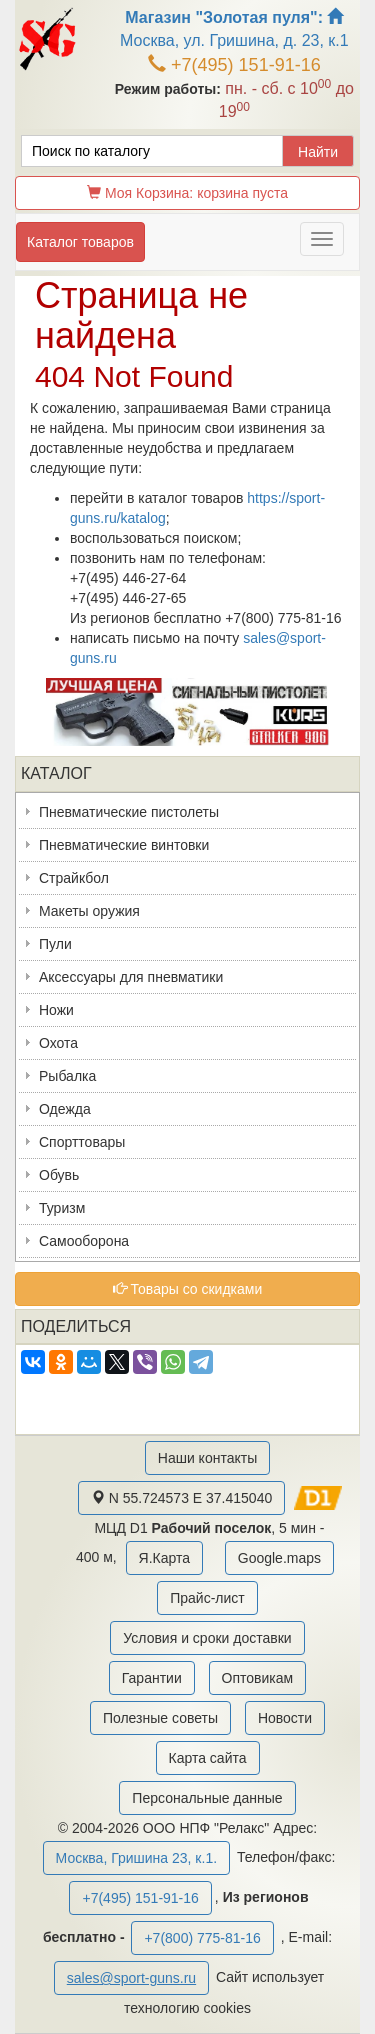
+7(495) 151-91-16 (234, 65)
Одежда (65, 1109)
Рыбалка (67, 1076)
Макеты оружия (89, 911)
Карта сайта (208, 1758)
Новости (285, 1718)
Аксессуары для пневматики (131, 977)
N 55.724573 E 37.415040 (181, 1498)
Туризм (62, 1208)
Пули (55, 944)
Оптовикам (258, 1678)
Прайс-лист (207, 1598)
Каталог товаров (80, 242)
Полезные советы (160, 1718)
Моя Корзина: (187, 193)
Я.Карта (164, 1558)
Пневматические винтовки (124, 845)
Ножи (56, 1010)
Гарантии (152, 1678)
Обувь (59, 1175)
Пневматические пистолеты (129, 812)
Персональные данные (207, 1798)
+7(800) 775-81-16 (202, 1938)
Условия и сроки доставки (207, 1638)
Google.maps (279, 1558)
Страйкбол (74, 878)
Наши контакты (207, 1458)
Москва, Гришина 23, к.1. (136, 1858)
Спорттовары (82, 1142)
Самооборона (84, 1241)
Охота (58, 1043)
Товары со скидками (188, 1289)
